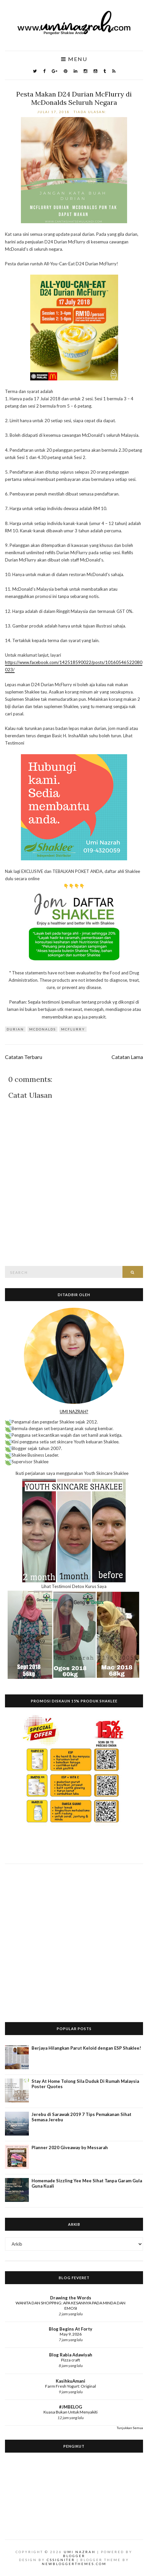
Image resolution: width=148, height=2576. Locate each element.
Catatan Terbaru (23, 1057)
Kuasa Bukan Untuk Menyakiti (70, 2412)
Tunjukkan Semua (130, 2428)
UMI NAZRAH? (74, 1411)
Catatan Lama (127, 1057)
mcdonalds (42, 1029)
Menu (74, 59)
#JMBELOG (70, 2407)
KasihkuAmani (70, 2381)
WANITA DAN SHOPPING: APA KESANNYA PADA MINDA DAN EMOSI (70, 2305)
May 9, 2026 (71, 2334)
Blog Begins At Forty (70, 2329)
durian (15, 1029)
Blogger (74, 2556)
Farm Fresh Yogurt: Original (70, 2386)
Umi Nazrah (80, 2552)
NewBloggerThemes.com (74, 2564)
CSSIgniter (61, 2560)
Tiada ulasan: (91, 112)
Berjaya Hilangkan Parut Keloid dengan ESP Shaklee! (86, 2048)
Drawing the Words (70, 2297)
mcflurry (73, 1029)
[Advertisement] (74, 1938)
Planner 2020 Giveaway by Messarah (70, 2147)
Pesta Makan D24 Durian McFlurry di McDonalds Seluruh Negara (74, 98)
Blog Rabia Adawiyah (70, 2354)
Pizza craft (70, 2359)
